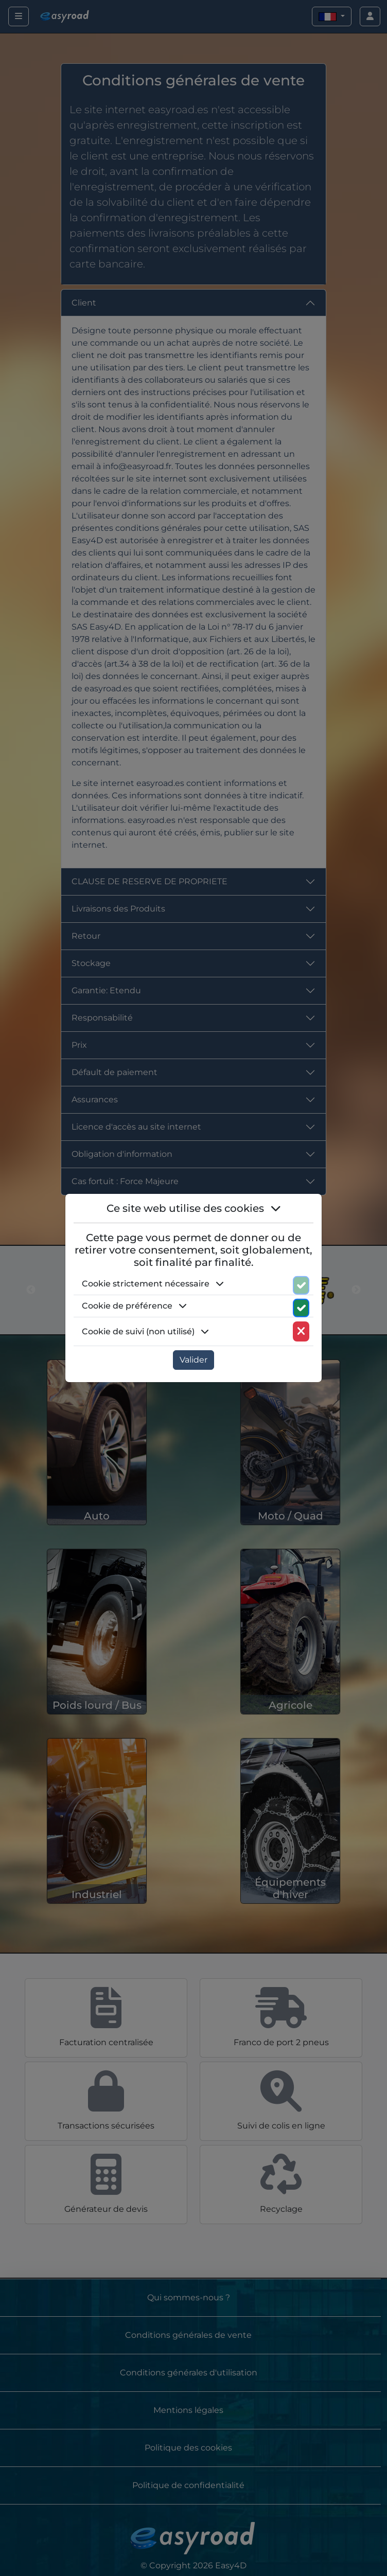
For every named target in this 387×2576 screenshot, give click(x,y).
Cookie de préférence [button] (134, 1306)
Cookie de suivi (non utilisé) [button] (145, 1331)
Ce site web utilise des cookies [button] (194, 1208)
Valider (193, 1360)
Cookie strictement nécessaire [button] (153, 1284)
